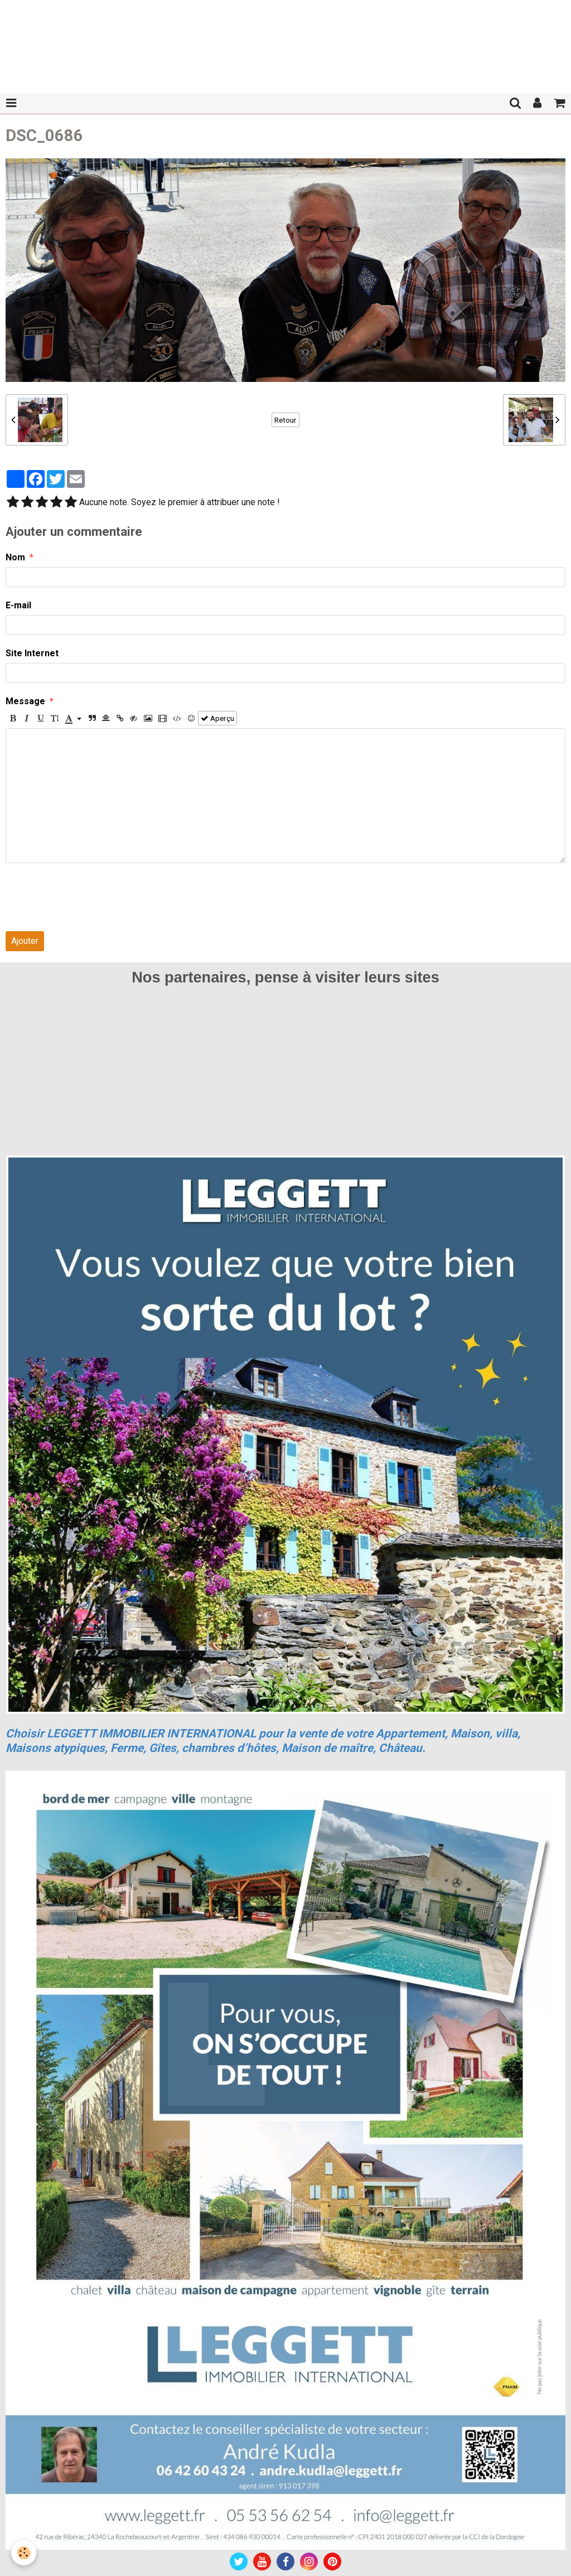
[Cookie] (23, 2552)
